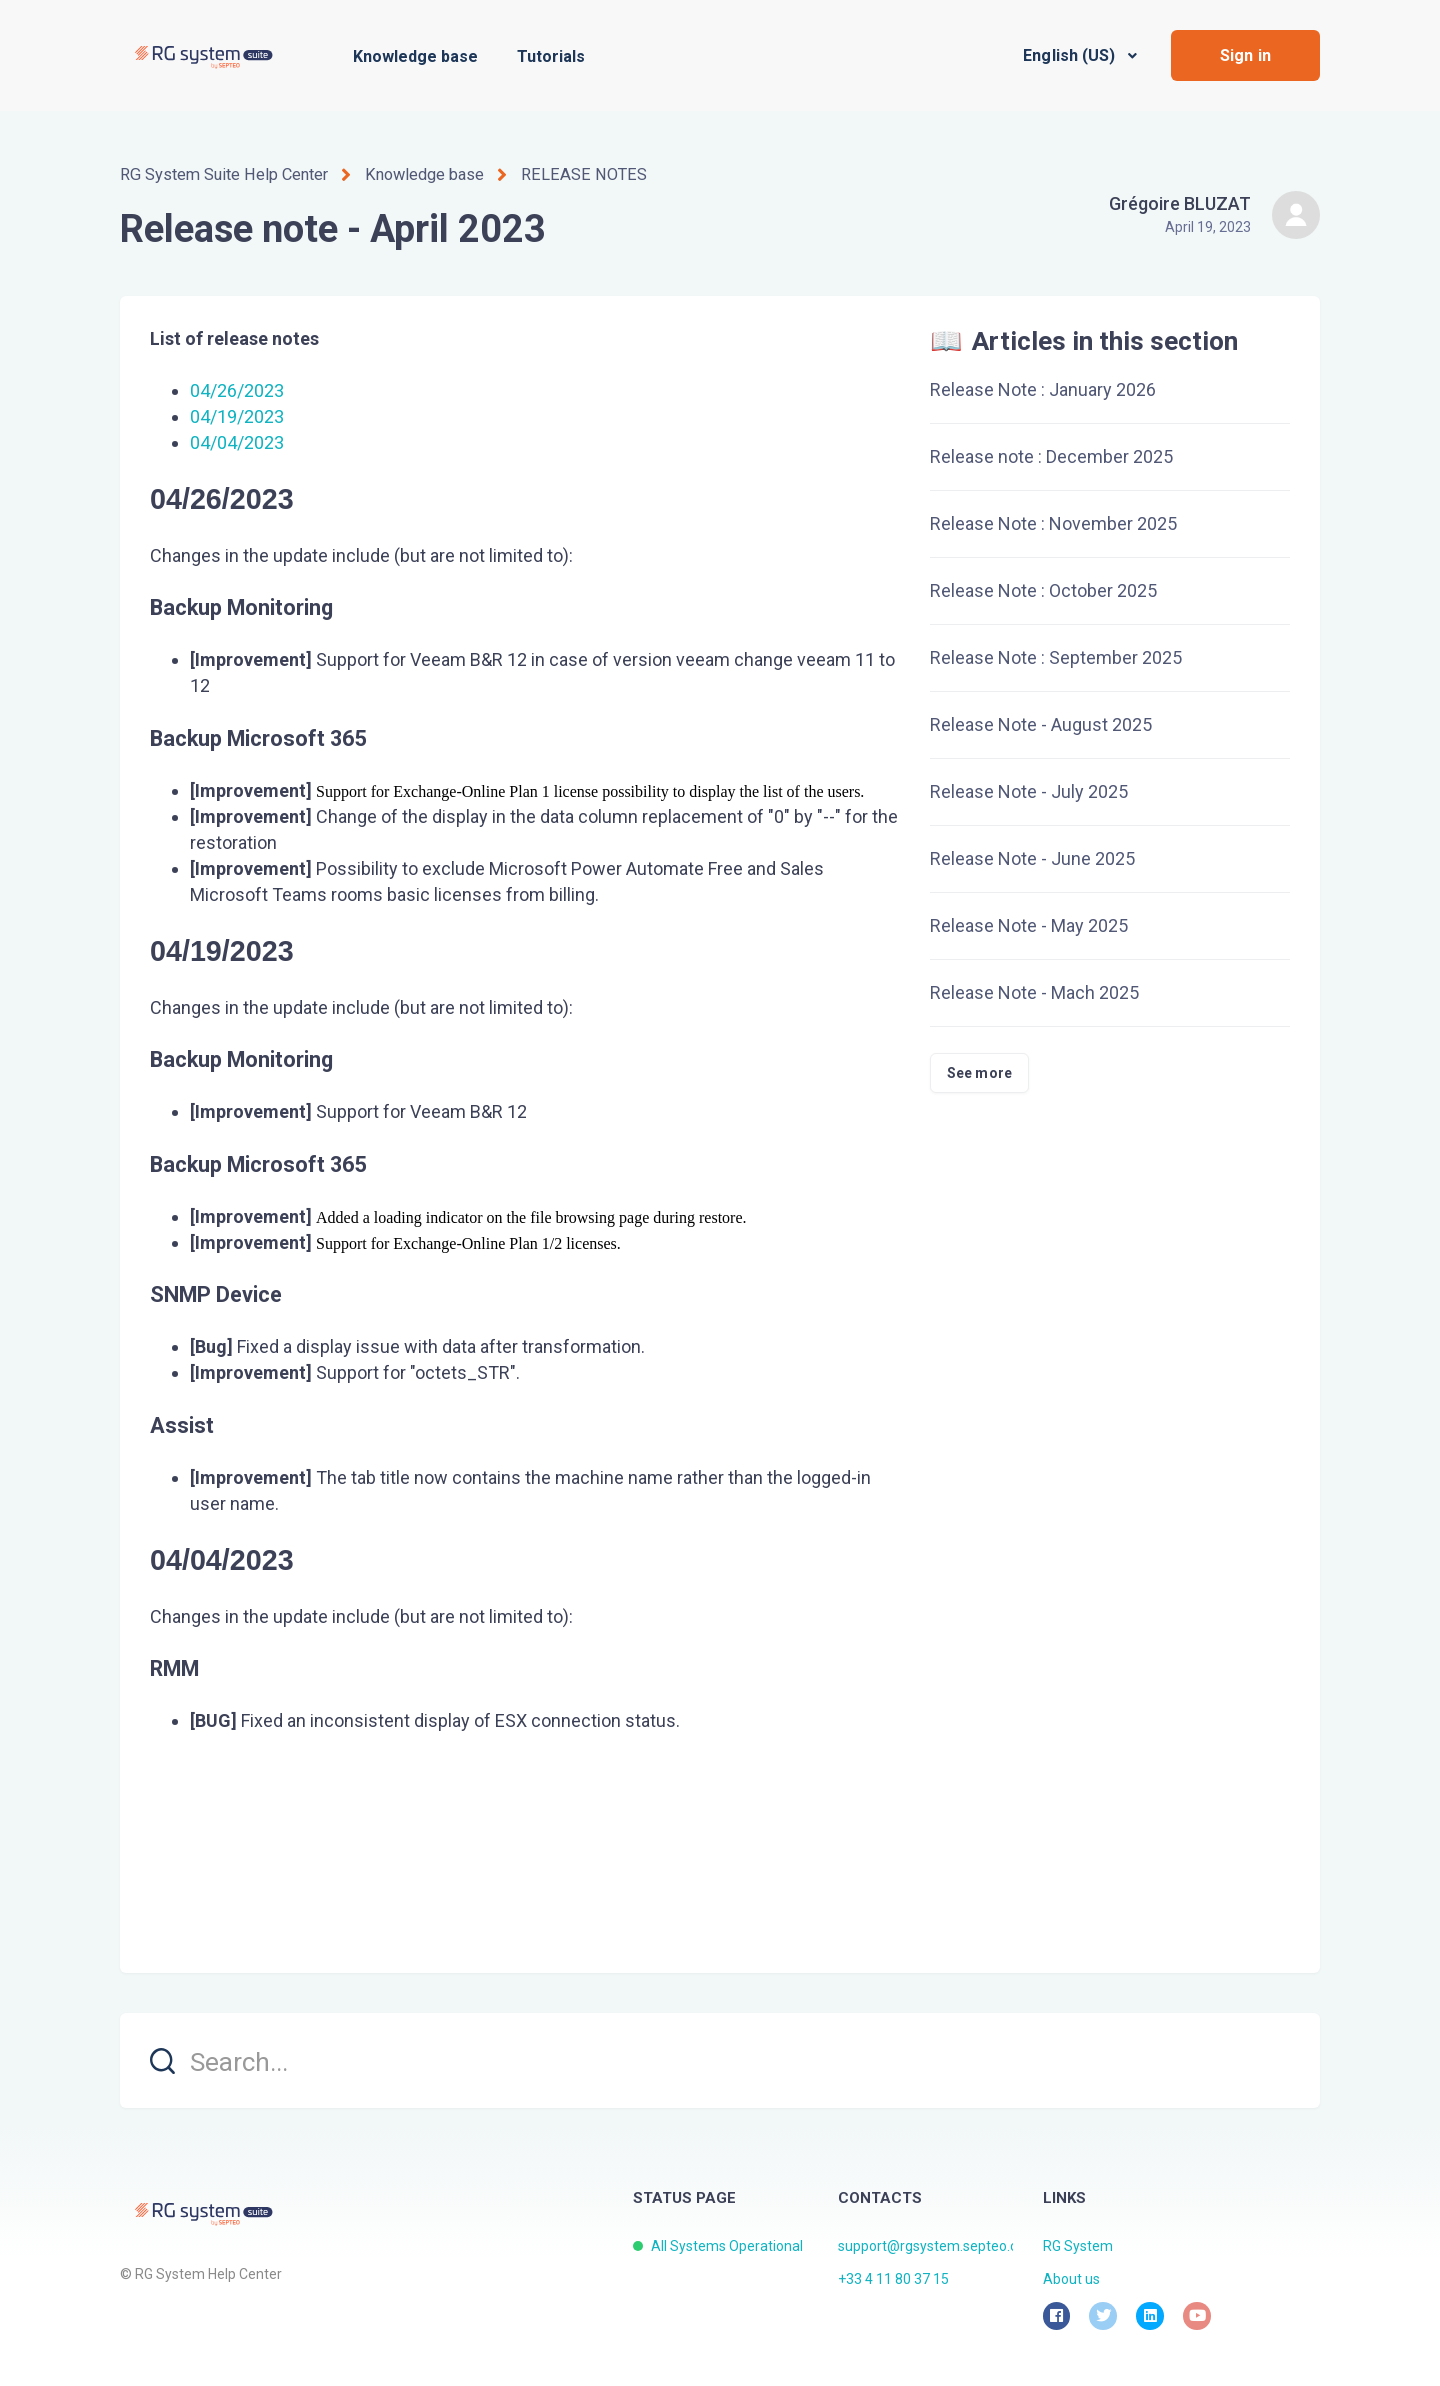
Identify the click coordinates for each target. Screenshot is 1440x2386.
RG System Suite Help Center (222, 174)
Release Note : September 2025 (1056, 656)
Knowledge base (415, 56)
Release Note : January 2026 (1043, 388)
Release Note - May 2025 (1029, 924)
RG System (1078, 2245)
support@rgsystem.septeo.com (938, 2245)
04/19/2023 (237, 416)
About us (1071, 2279)
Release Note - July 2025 (1029, 790)
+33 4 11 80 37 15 (893, 2279)
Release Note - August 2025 (1041, 723)
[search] (720, 2059)
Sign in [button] (1245, 55)
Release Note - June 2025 (1032, 857)
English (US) (1071, 55)
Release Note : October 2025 (1043, 589)
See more (979, 1072)
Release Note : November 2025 (1053, 522)
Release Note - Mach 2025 (1034, 991)
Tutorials (551, 56)
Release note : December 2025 (1051, 455)
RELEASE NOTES (577, 174)
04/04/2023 (237, 442)
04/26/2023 (237, 389)
